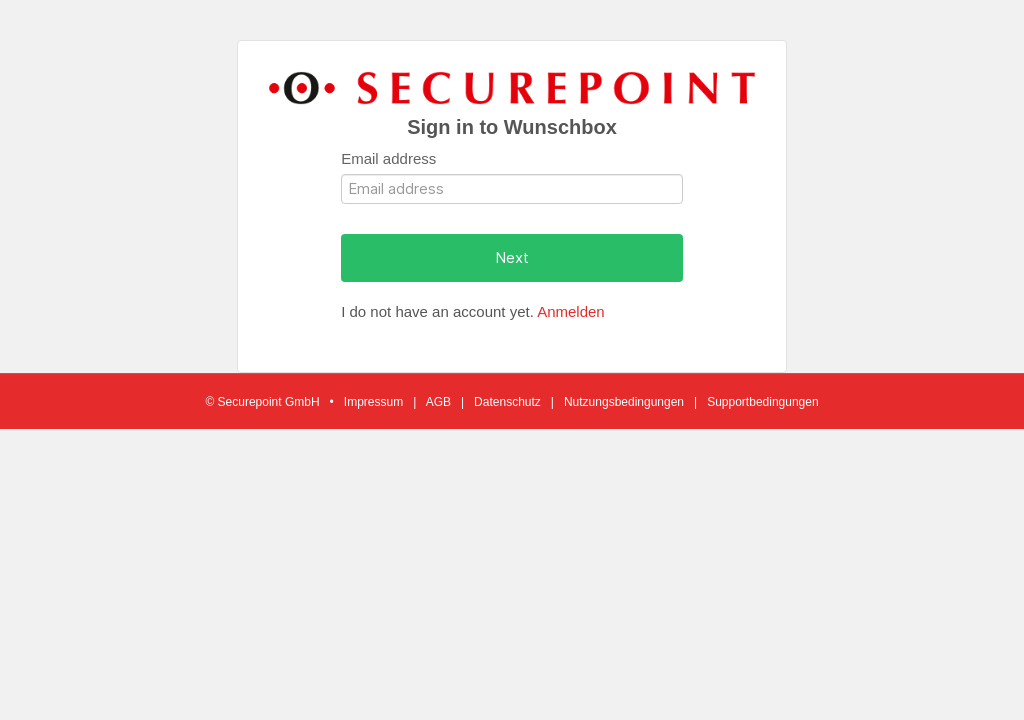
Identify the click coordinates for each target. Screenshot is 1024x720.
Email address (388, 158)
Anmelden (571, 311)
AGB (438, 402)
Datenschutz (507, 402)
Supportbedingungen (762, 402)
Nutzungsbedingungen (624, 402)
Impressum (373, 402)
